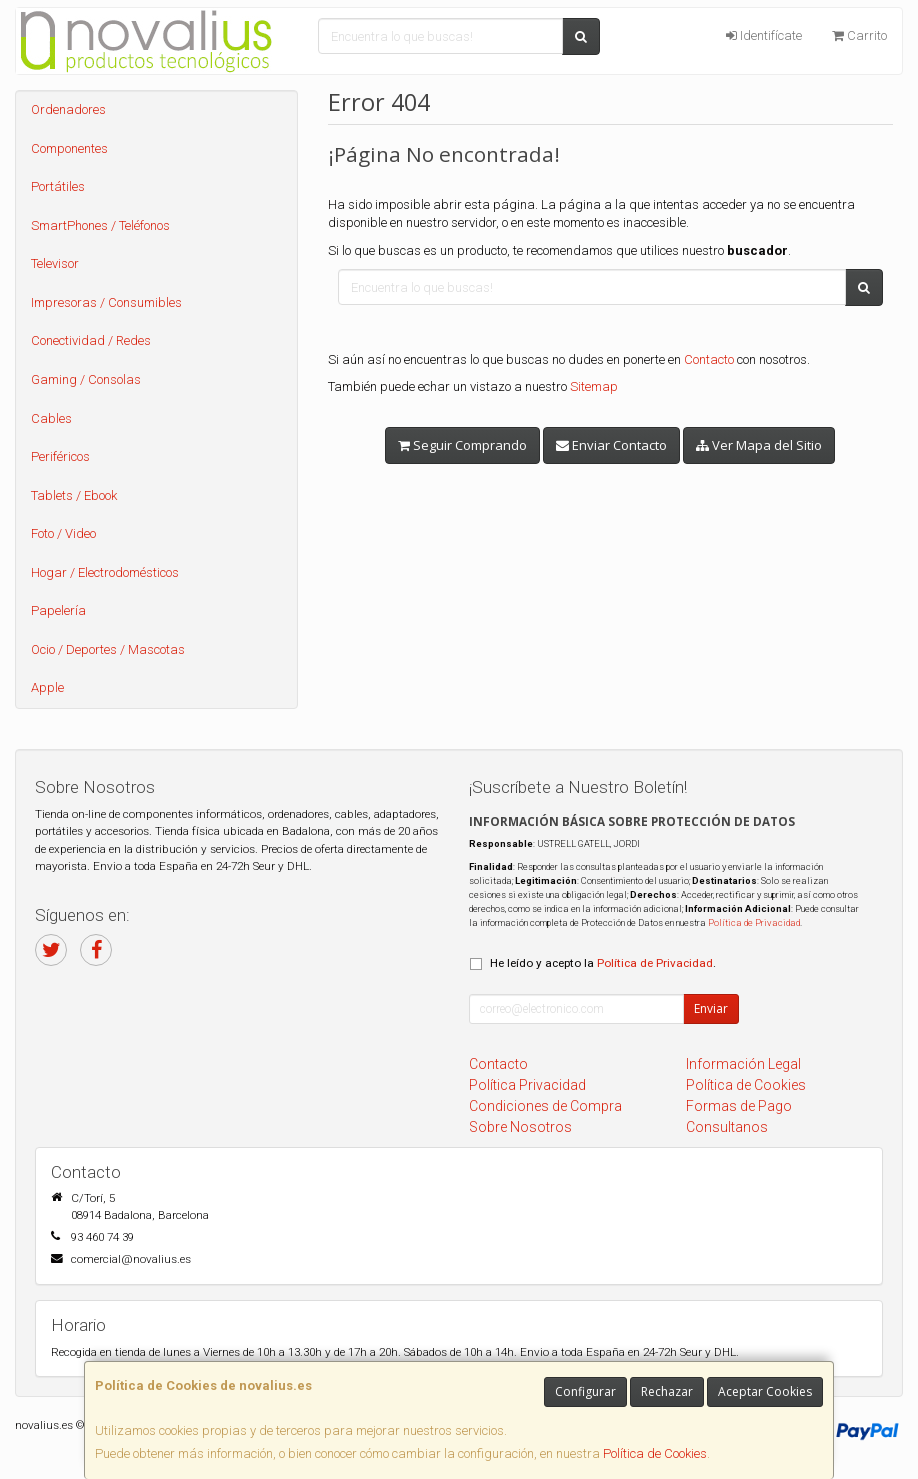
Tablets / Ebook (74, 495)
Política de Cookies (655, 1453)
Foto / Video (63, 533)
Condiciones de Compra (545, 1106)
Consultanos (727, 1127)
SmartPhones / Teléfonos (100, 225)
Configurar (585, 1391)
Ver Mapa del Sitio (759, 445)
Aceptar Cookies (765, 1391)
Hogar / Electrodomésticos (105, 572)
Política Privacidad (527, 1085)
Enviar (711, 1008)
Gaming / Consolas (86, 379)
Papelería (58, 610)
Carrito (859, 35)
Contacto (709, 359)
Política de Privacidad (754, 922)
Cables (51, 418)
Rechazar (667, 1391)
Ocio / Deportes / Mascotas (108, 649)
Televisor (55, 263)
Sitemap (594, 386)
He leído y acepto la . (603, 963)
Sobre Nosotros (520, 1127)
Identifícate (764, 35)
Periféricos (60, 456)
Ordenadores (68, 109)
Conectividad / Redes (91, 340)
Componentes (69, 148)
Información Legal (743, 1064)
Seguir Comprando (462, 445)
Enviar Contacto (611, 445)
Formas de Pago (739, 1106)
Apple (47, 687)
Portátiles (58, 186)
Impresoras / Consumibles (106, 302)
